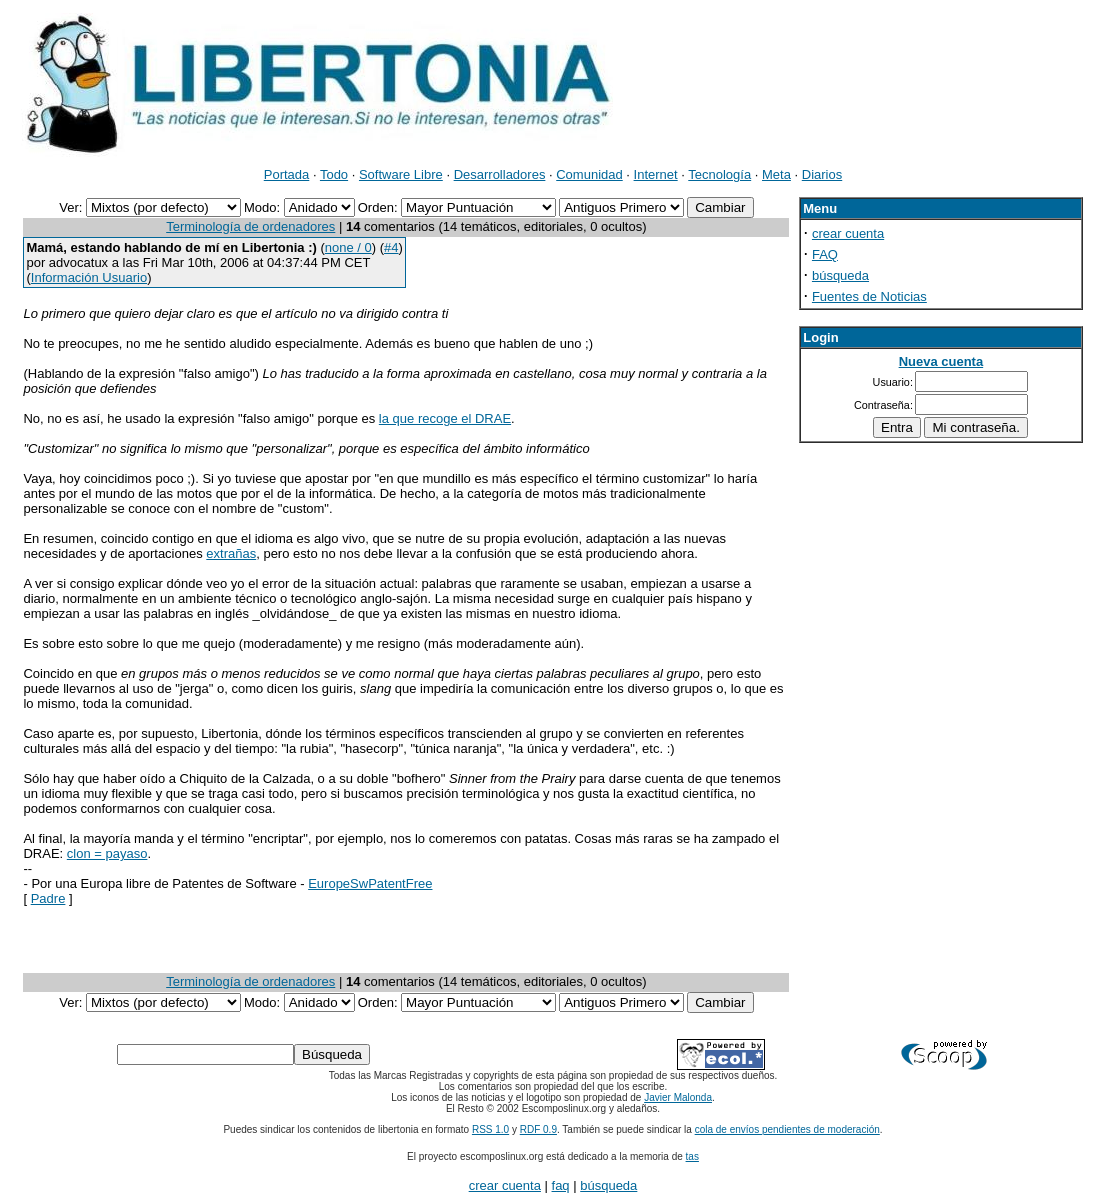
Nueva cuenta (941, 361)
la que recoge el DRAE (445, 418)
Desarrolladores (500, 174)
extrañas (231, 553)
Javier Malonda (678, 1097)
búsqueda (840, 275)
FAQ (825, 254)
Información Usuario (89, 277)
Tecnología (719, 174)
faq (561, 1185)
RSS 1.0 (490, 1129)
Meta (776, 174)
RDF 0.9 (538, 1129)
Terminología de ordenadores (250, 226)
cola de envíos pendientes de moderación (787, 1129)
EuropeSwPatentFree (370, 883)
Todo (334, 174)
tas (692, 1156)
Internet (656, 174)
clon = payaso (107, 853)
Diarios (822, 174)
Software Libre (401, 174)
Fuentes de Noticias (869, 296)
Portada (287, 174)
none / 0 (348, 247)
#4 (391, 247)
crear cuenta (848, 233)
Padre (48, 898)
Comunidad (589, 174)
